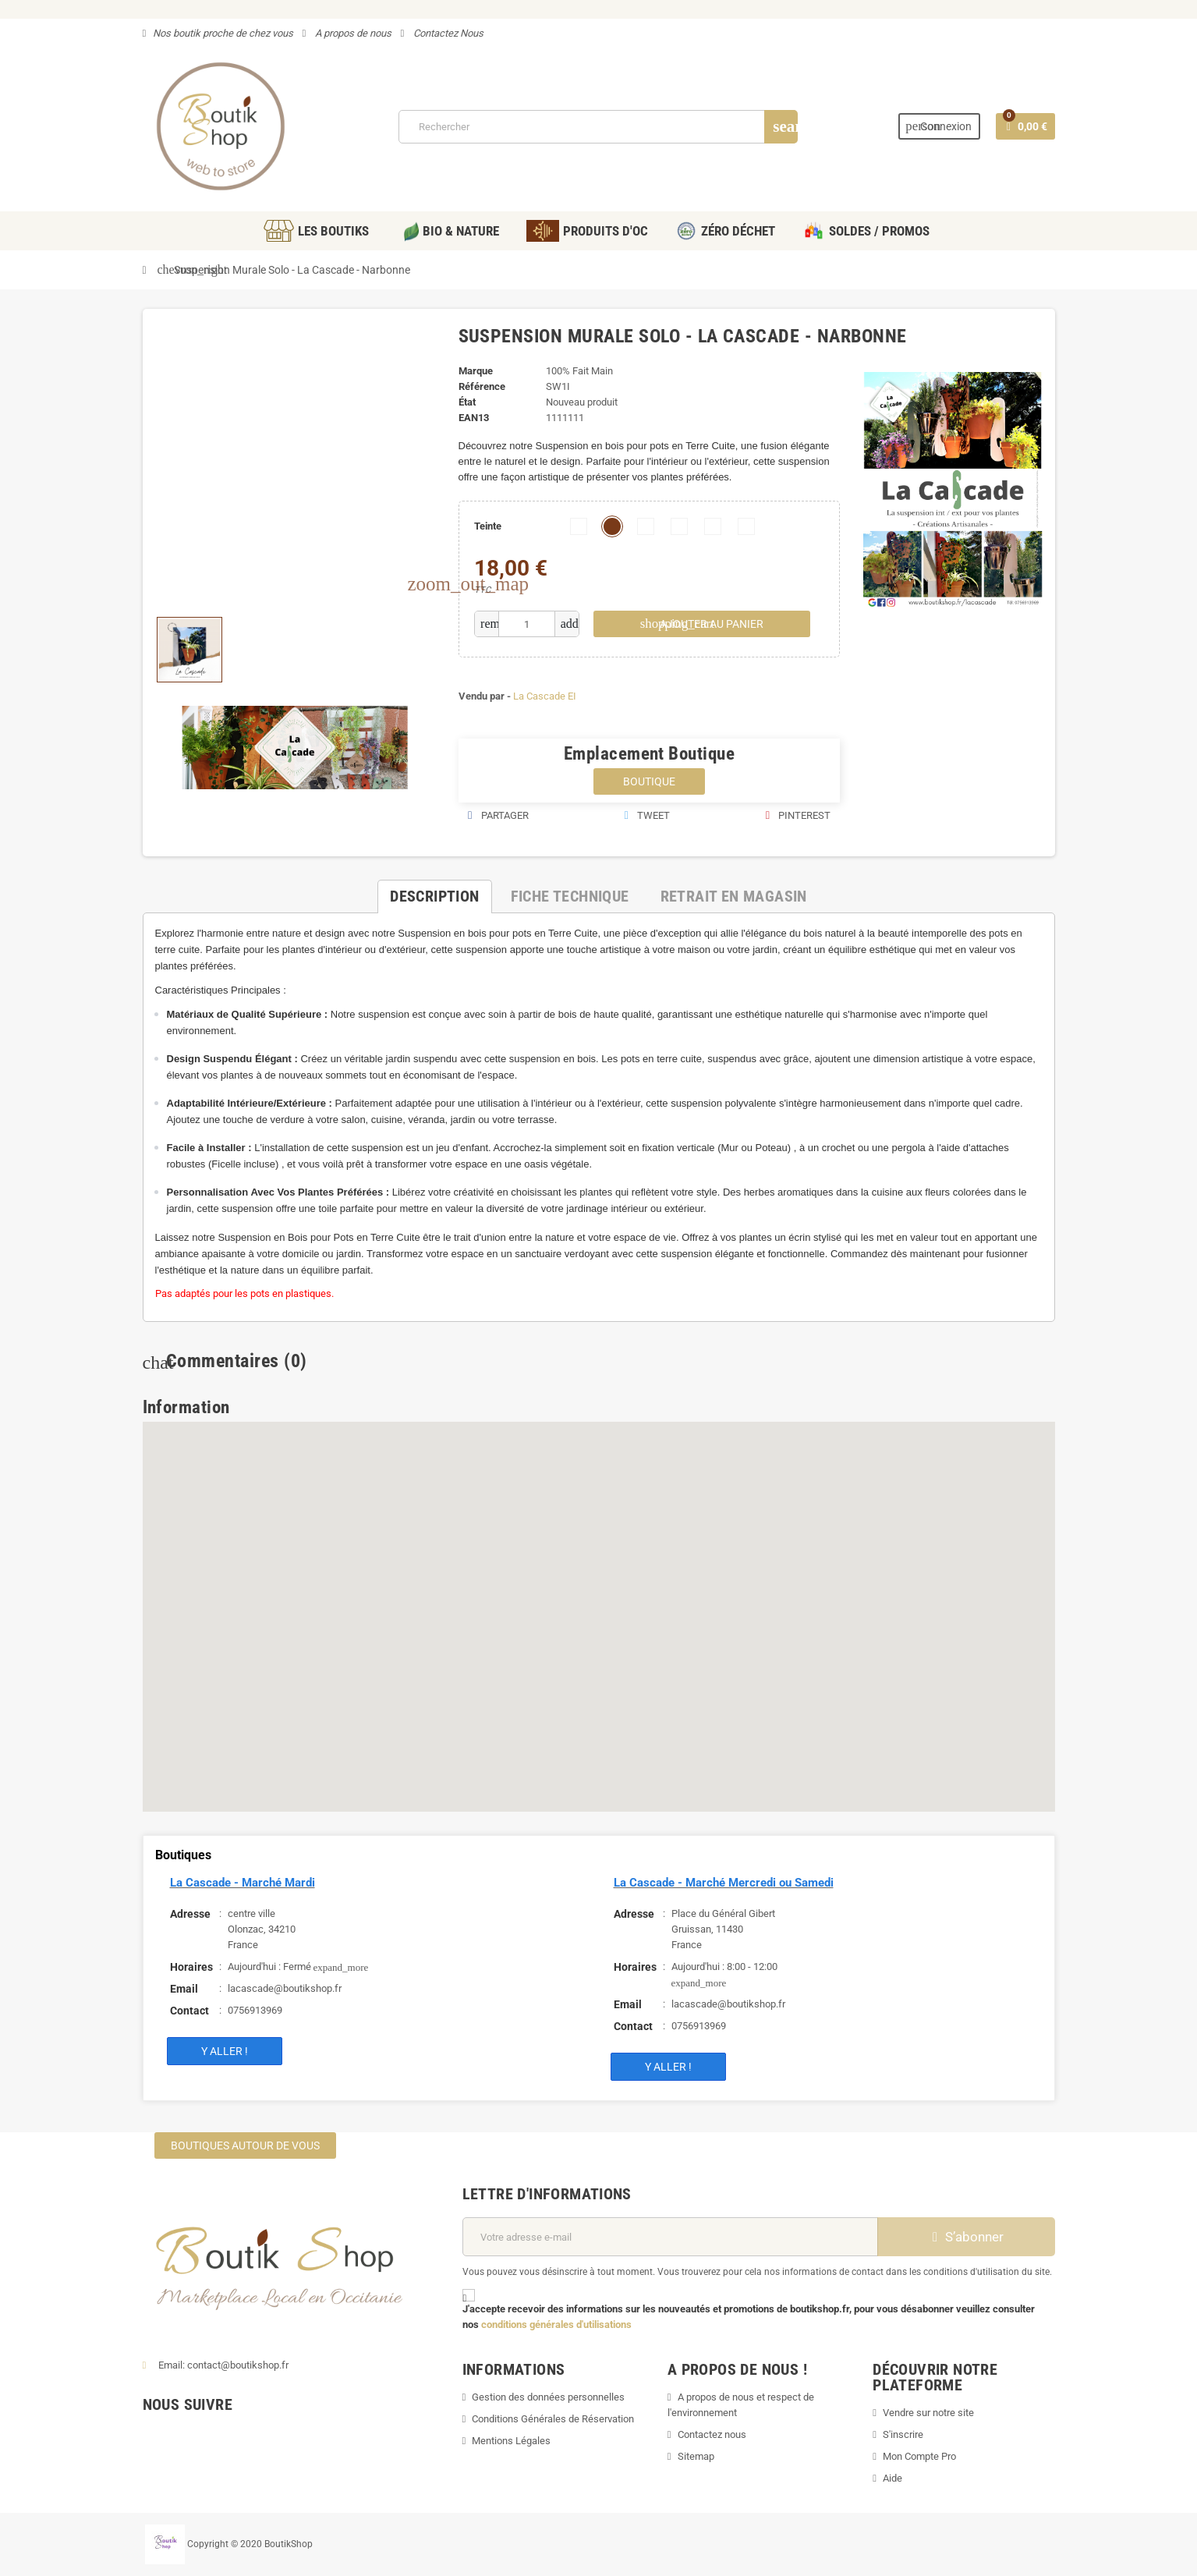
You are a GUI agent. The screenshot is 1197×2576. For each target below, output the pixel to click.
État (467, 402)
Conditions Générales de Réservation (553, 2419)
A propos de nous (352, 33)
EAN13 (474, 417)
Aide (892, 2478)
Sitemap (696, 2456)
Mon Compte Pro (919, 2456)
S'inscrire (903, 2434)
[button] (397, 1463)
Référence (482, 386)
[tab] (434, 896)
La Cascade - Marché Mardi (242, 1883)
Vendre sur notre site (928, 2412)
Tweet (647, 815)
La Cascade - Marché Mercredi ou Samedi (724, 1883)
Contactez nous (712, 2434)
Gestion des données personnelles (548, 2397)
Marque (476, 371)
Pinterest (797, 815)
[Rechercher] (598, 127)
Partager (498, 815)
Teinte (487, 526)
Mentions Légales (511, 2441)
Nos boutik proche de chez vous (223, 33)
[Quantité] (526, 623)
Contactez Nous (447, 33)
